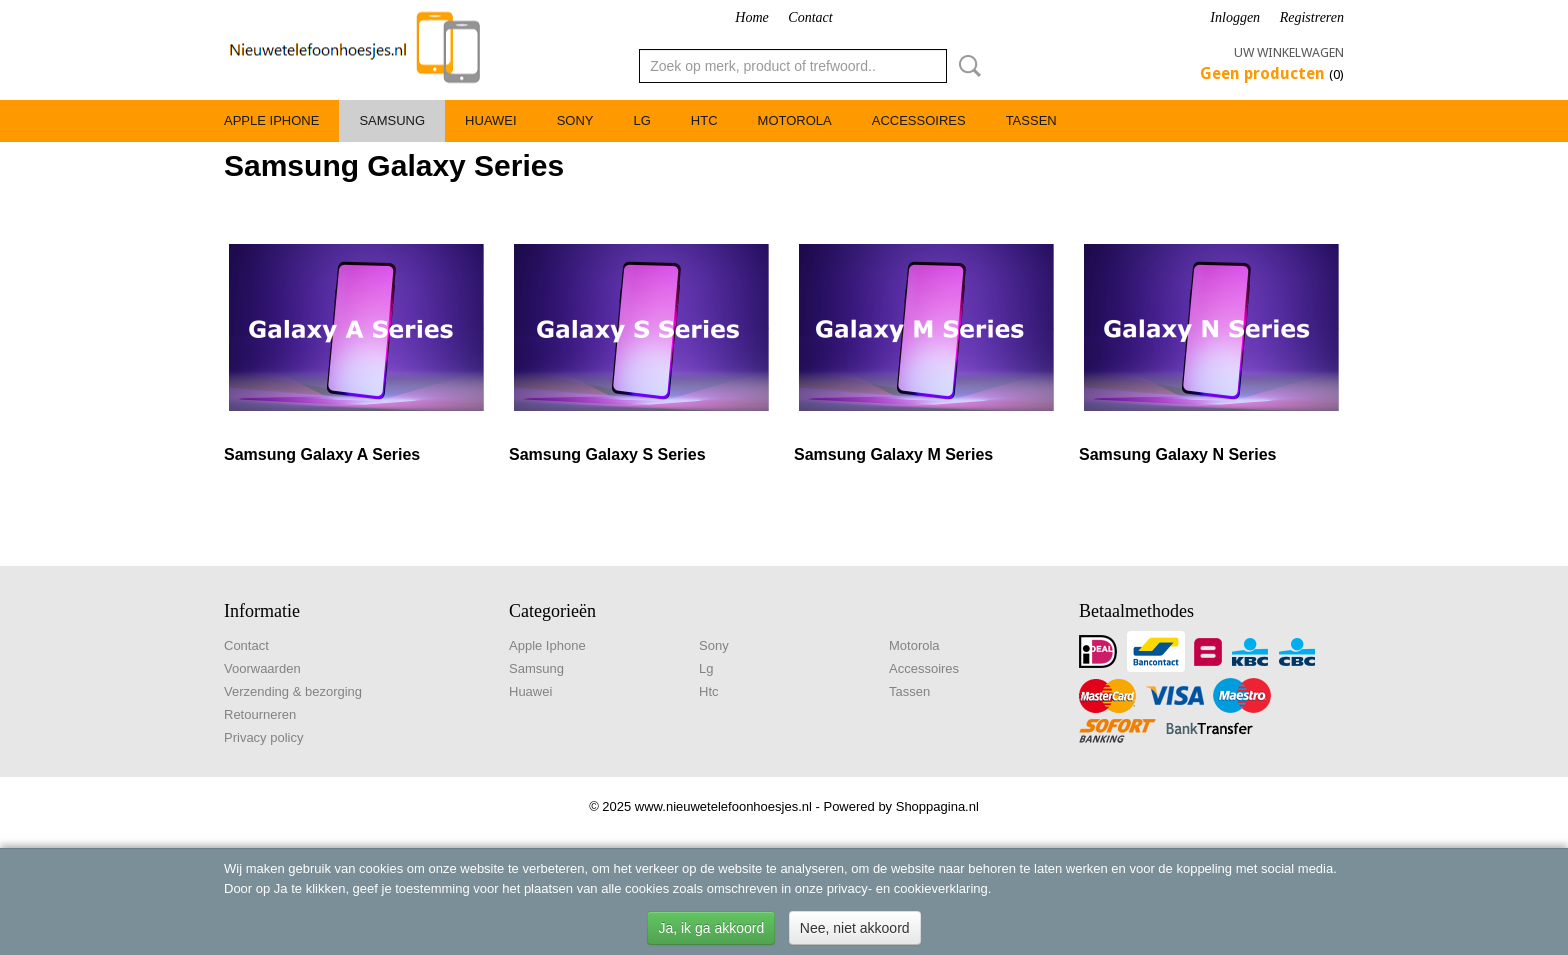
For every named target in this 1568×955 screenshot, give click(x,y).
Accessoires (919, 120)
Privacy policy (263, 737)
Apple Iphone (271, 120)
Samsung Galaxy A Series (322, 454)
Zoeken (966, 66)
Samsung (392, 120)
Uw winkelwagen (1289, 52)
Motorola (795, 120)
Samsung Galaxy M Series (893, 454)
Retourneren (260, 714)
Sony (575, 120)
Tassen (1031, 120)
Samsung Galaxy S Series (607, 454)
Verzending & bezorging (293, 691)
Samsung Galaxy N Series (1177, 454)
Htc (704, 120)
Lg (641, 120)
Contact (810, 17)
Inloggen (1235, 17)
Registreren (1312, 17)
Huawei (491, 120)
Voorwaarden (262, 668)
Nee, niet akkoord (855, 928)
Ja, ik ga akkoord (711, 928)
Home (751, 17)
